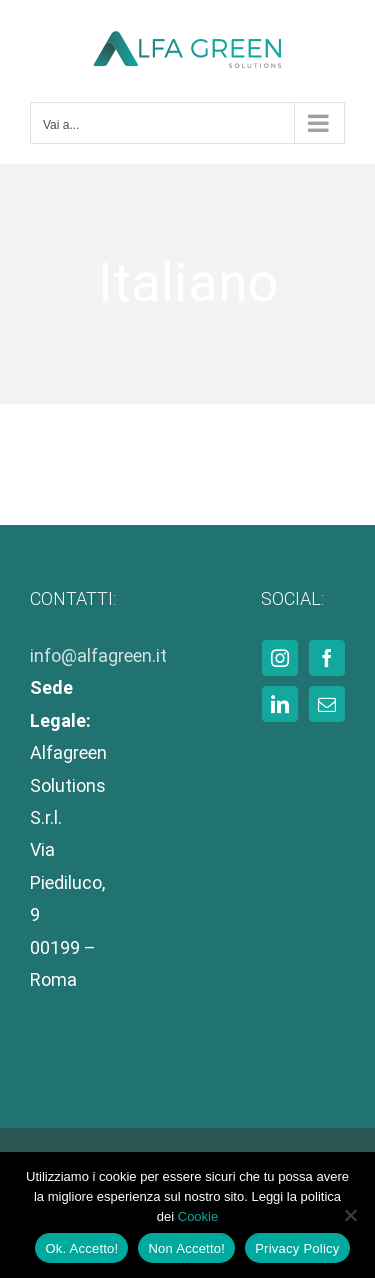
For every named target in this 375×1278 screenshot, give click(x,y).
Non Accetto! (186, 1248)
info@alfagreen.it (98, 655)
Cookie (198, 1216)
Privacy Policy (297, 1248)
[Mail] (327, 704)
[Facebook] (327, 658)
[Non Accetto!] (350, 1215)
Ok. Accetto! (81, 1248)
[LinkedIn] (280, 704)
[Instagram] (280, 658)
